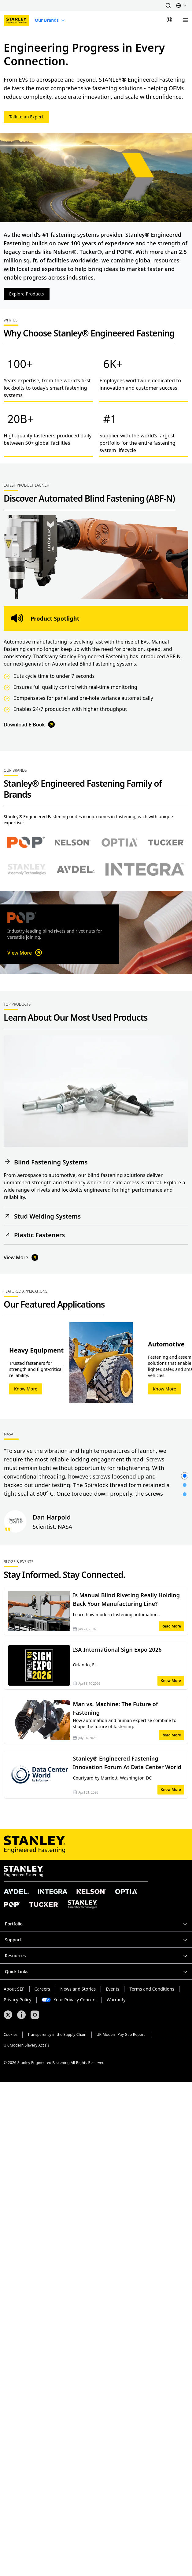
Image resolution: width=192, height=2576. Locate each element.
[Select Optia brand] (119, 842)
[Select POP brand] (25, 842)
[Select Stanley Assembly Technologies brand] (26, 869)
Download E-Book (30, 724)
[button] (168, 5)
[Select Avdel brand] (75, 869)
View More (25, 952)
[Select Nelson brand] (72, 842)
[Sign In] (169, 20)
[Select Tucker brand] (166, 842)
